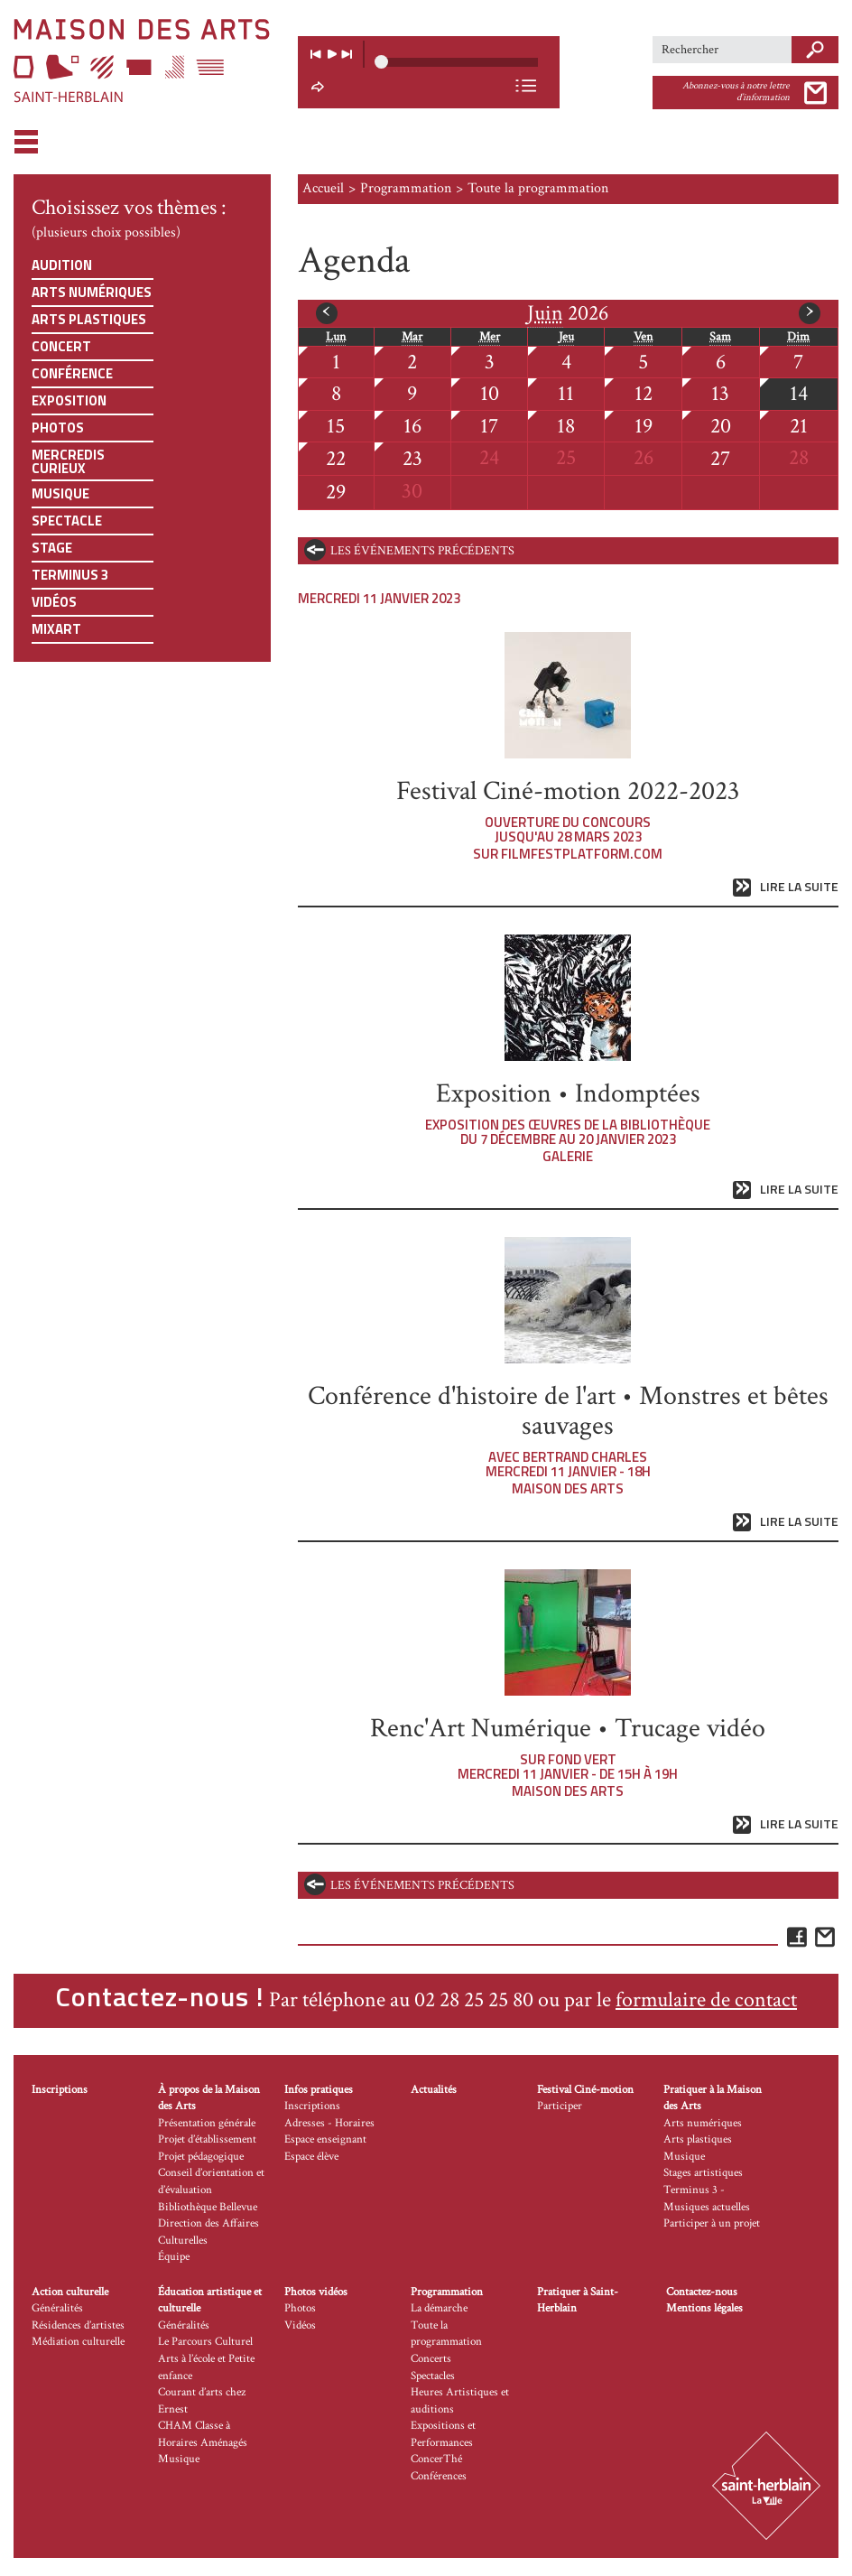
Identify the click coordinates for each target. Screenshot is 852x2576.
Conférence (72, 373)
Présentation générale (206, 2123)
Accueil (323, 188)
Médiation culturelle (78, 2341)
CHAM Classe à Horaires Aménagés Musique (202, 2442)
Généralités (57, 2308)
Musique (60, 493)
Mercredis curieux (68, 461)
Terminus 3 (70, 574)
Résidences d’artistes (78, 2325)
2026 (567, 313)
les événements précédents (422, 551)
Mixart (56, 629)
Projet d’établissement (207, 2139)
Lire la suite (799, 887)
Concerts (431, 2359)
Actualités (434, 2089)
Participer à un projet (711, 2223)
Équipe (174, 2256)
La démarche (439, 2308)
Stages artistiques (703, 2173)
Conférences (439, 2476)
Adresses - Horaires (329, 2123)
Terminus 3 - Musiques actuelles (706, 2198)
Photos (58, 427)
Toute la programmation (446, 2334)
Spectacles (433, 2376)
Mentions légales (704, 2308)
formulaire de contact (706, 1999)
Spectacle (67, 520)
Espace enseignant (325, 2139)
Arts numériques (92, 292)
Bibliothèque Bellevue (207, 2207)
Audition (62, 265)
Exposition (69, 400)
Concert (61, 346)
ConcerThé (436, 2459)
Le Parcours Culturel (205, 2341)
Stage (52, 547)
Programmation (405, 188)
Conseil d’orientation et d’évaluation (211, 2181)
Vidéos (54, 602)
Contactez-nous (701, 2292)
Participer (559, 2106)
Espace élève (311, 2156)
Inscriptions (60, 2089)
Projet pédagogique (201, 2156)
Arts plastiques (89, 319)
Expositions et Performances (443, 2434)
